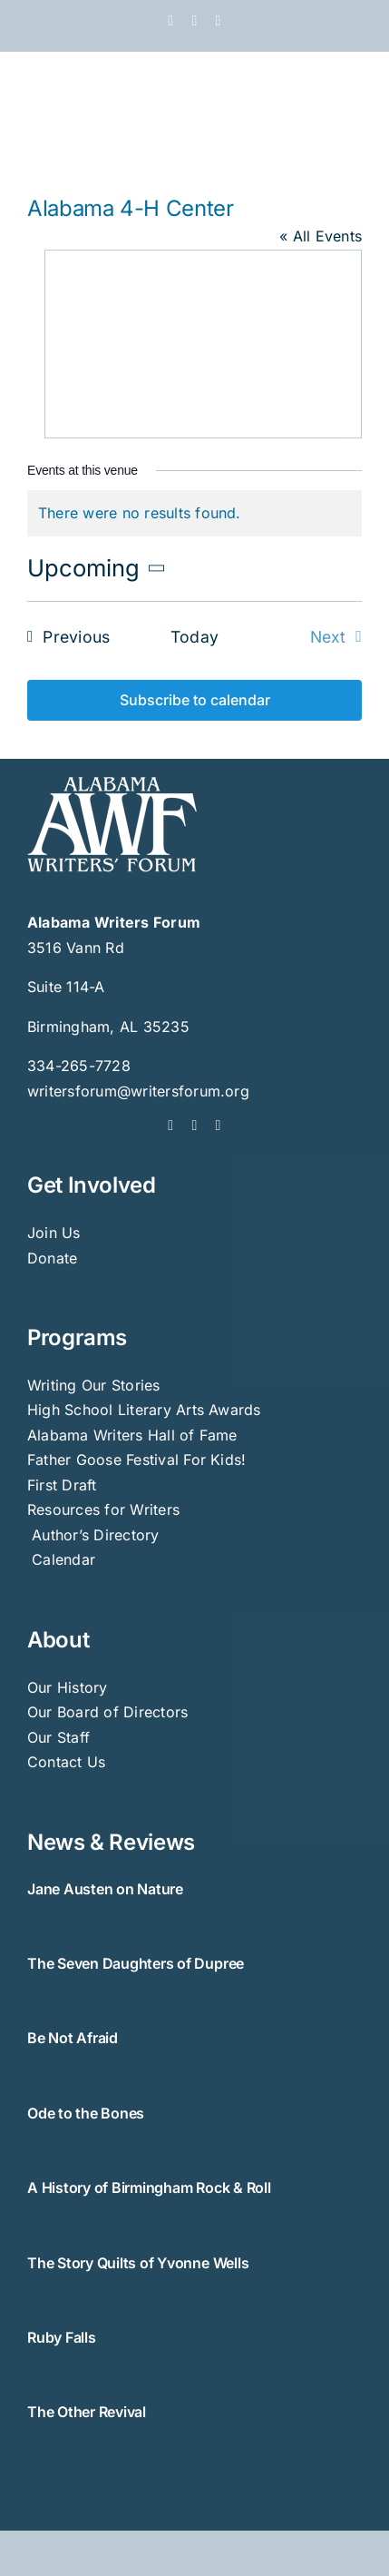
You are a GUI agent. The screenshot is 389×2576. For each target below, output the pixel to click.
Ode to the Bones (85, 2113)
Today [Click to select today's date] (194, 636)
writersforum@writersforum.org (138, 1091)
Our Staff (58, 1737)
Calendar (63, 1559)
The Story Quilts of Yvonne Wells (137, 2263)
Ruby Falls (61, 2337)
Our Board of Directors (107, 1712)
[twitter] (194, 1125)
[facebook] (170, 1125)
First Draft (62, 1485)
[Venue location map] (203, 340)
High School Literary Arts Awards (144, 1410)
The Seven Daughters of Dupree (135, 1963)
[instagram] (218, 1125)
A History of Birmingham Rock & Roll (149, 2187)
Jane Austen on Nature (105, 1889)
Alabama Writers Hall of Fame (132, 1435)
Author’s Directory (93, 1535)
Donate (52, 1258)
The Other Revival (86, 2412)
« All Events (320, 236)
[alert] (194, 513)
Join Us (54, 1233)
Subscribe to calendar (195, 700)
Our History (67, 1687)
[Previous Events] (63, 637)
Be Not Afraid (72, 2038)
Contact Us (66, 1762)
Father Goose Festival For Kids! (136, 1459)
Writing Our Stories (93, 1385)
